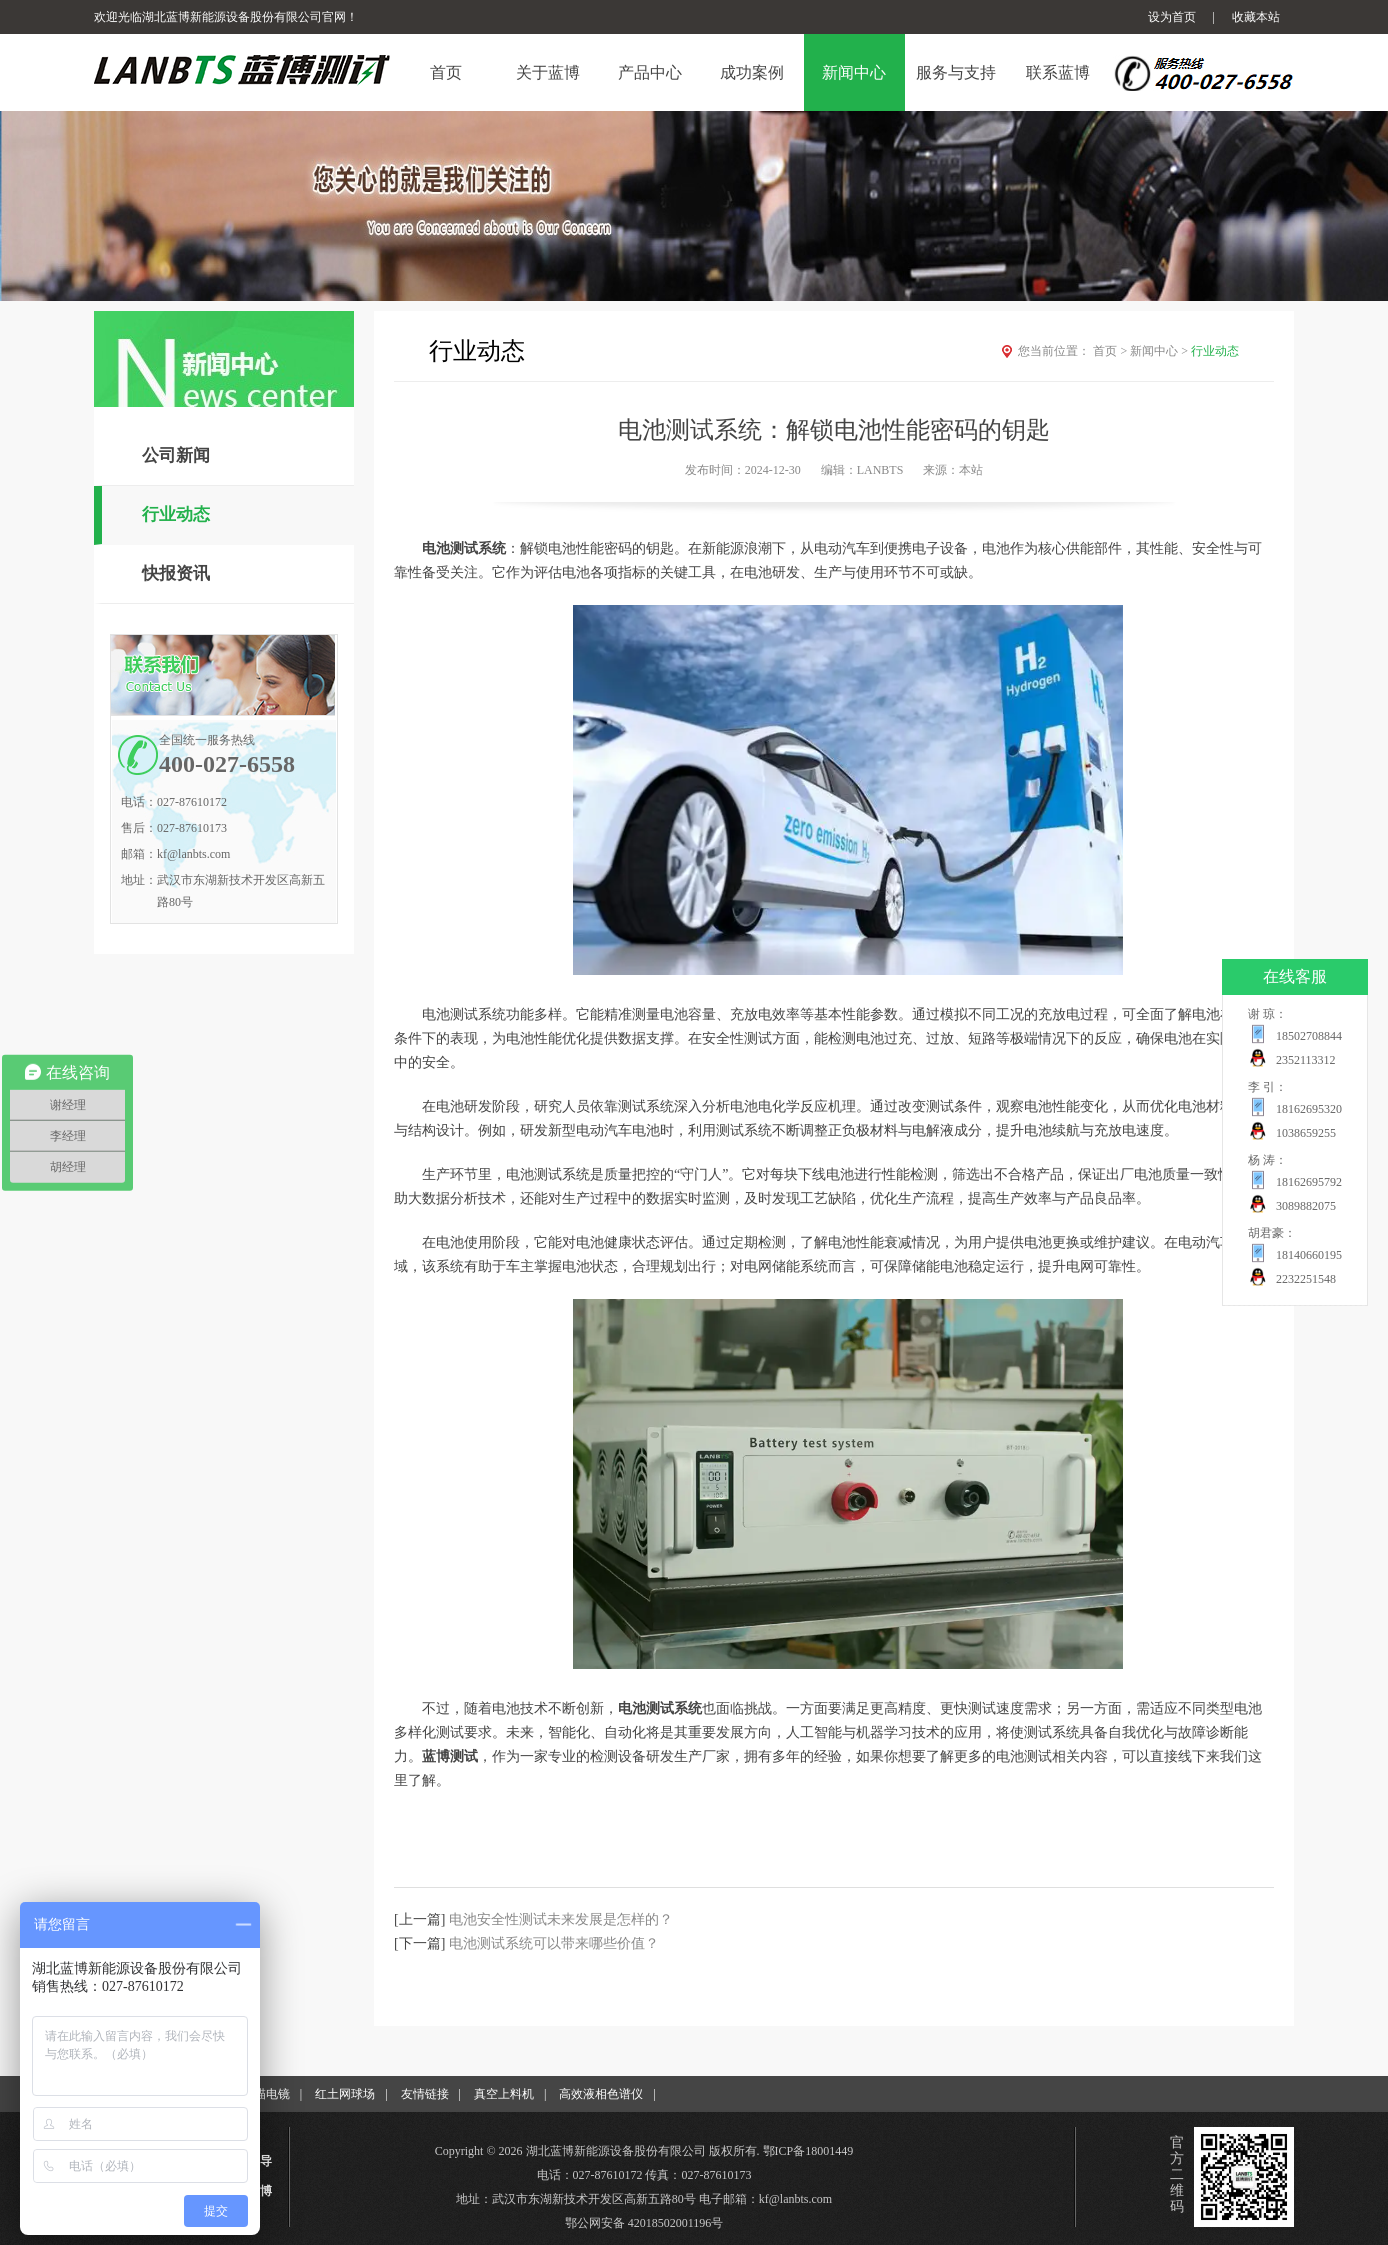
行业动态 (176, 514)
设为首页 (1172, 17)
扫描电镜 (266, 2094)
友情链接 (425, 2094)
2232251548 (1306, 1279)
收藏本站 (1256, 17)
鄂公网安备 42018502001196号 (644, 2223)
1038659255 (1306, 1133)
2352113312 (1306, 1060)
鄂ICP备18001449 (808, 2151)
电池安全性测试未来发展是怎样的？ (561, 1919)
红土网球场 (345, 2094)
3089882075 (1306, 1206)
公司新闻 (176, 455)
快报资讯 (176, 573)
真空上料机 (504, 2094)
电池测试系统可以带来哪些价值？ (554, 1943)
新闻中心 (1160, 351)
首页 (1111, 351)
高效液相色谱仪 (601, 2094)
